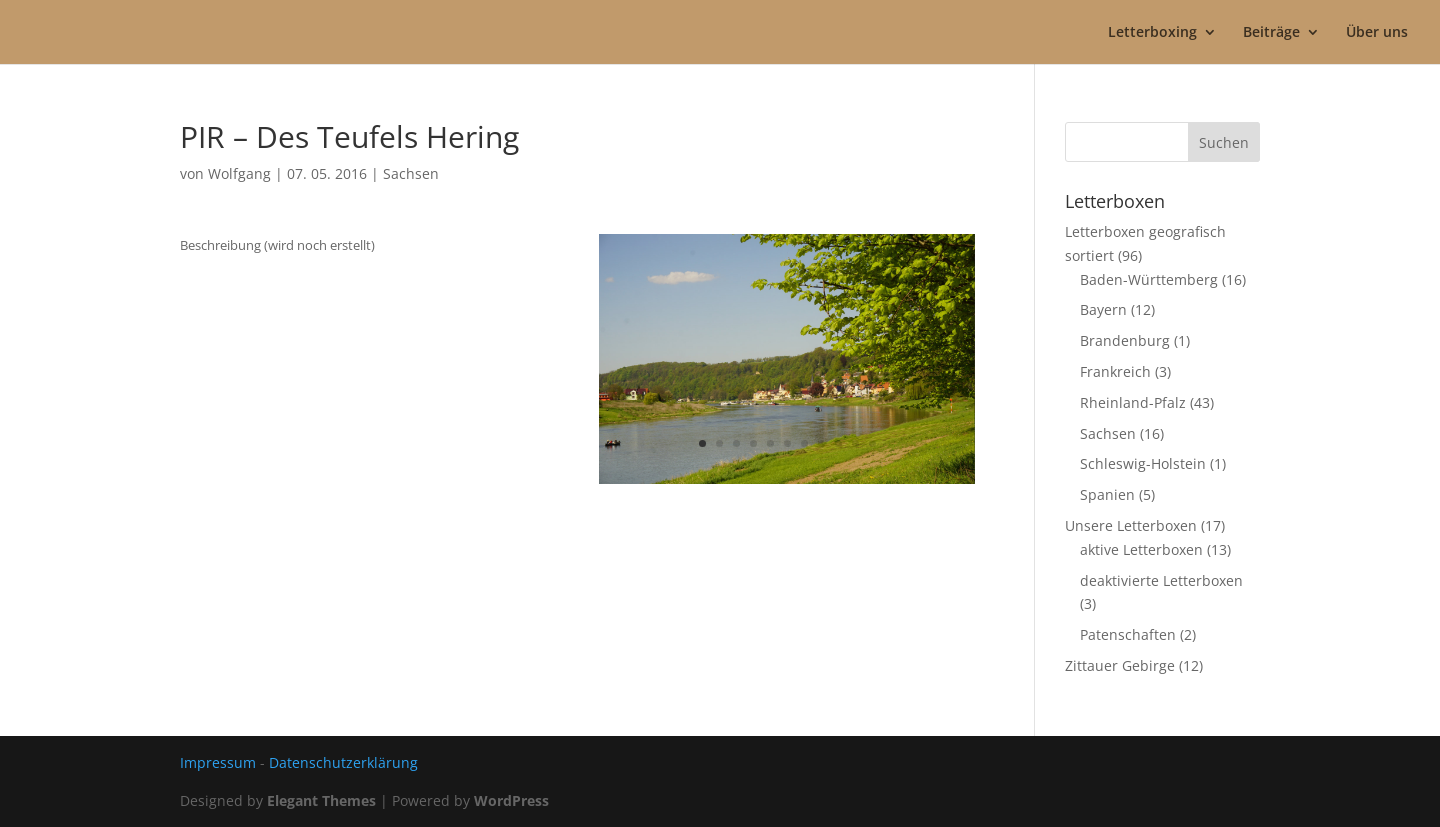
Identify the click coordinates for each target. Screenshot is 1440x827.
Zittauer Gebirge (1120, 665)
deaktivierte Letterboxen (1161, 580)
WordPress (511, 800)
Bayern (1103, 309)
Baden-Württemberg (1149, 279)
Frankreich (1115, 371)
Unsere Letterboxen (1131, 525)
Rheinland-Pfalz (1133, 402)
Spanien (1107, 494)
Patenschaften (1128, 634)
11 (872, 443)
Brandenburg (1125, 340)
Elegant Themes (321, 800)
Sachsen (411, 173)
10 (855, 443)
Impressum (218, 762)
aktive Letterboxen (1141, 549)
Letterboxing (1152, 33)
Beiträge (1271, 33)
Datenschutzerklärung (343, 762)
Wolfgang (239, 173)
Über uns (1377, 33)
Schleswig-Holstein (1143, 463)
